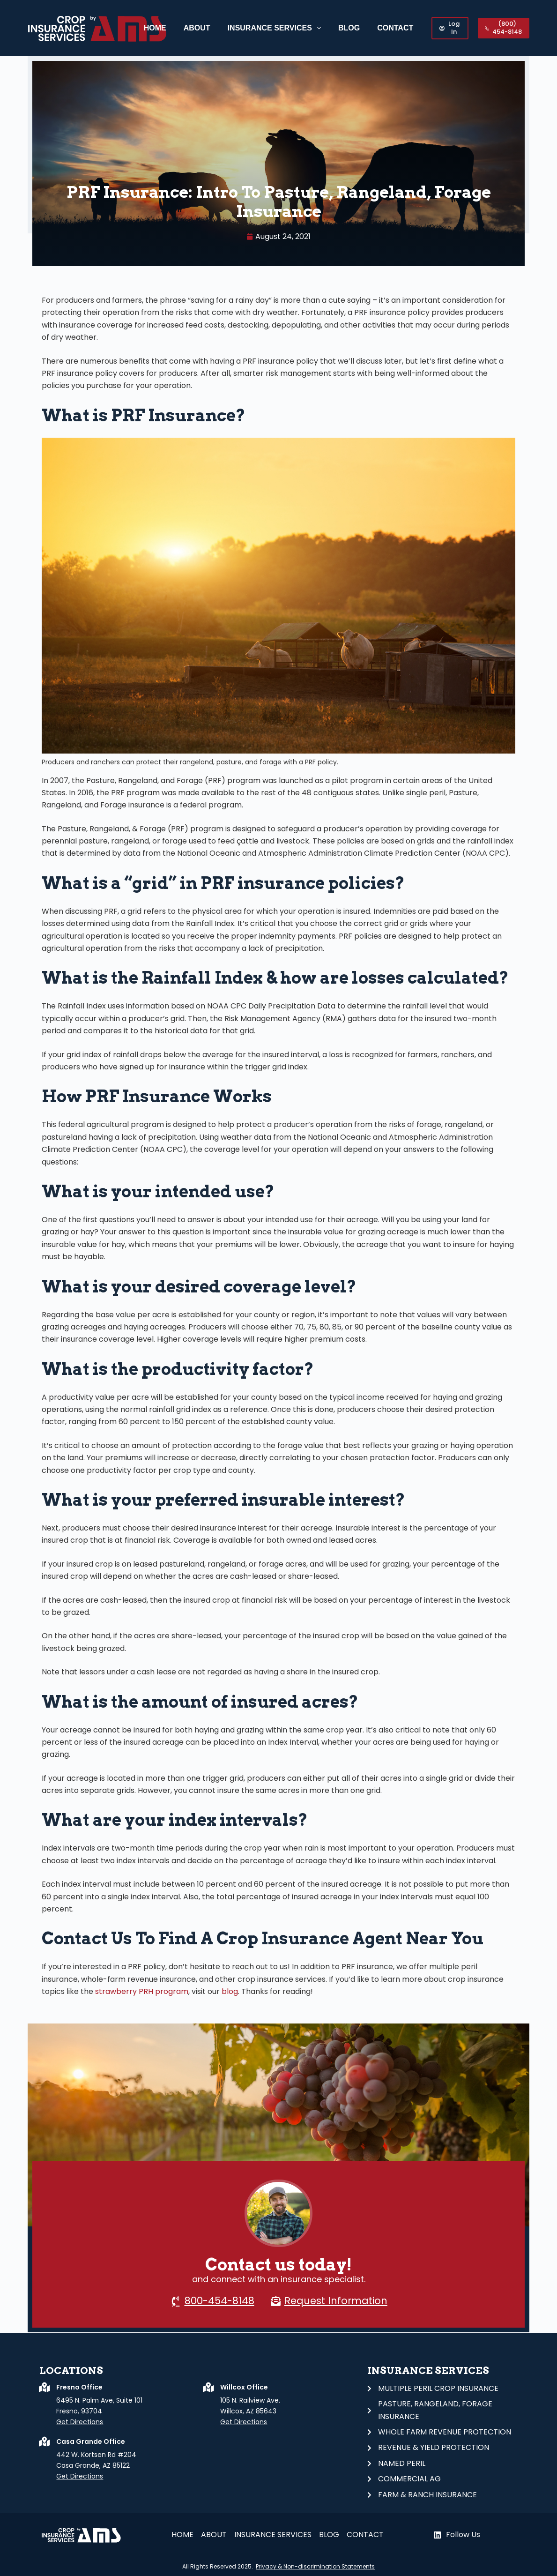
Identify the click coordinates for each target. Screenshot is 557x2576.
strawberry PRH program (141, 1991)
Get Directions (79, 2422)
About (197, 28)
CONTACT (395, 28)
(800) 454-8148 (503, 27)
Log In (449, 27)
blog (229, 1991)
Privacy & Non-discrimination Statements (315, 2566)
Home (155, 28)
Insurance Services (276, 28)
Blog (349, 28)
